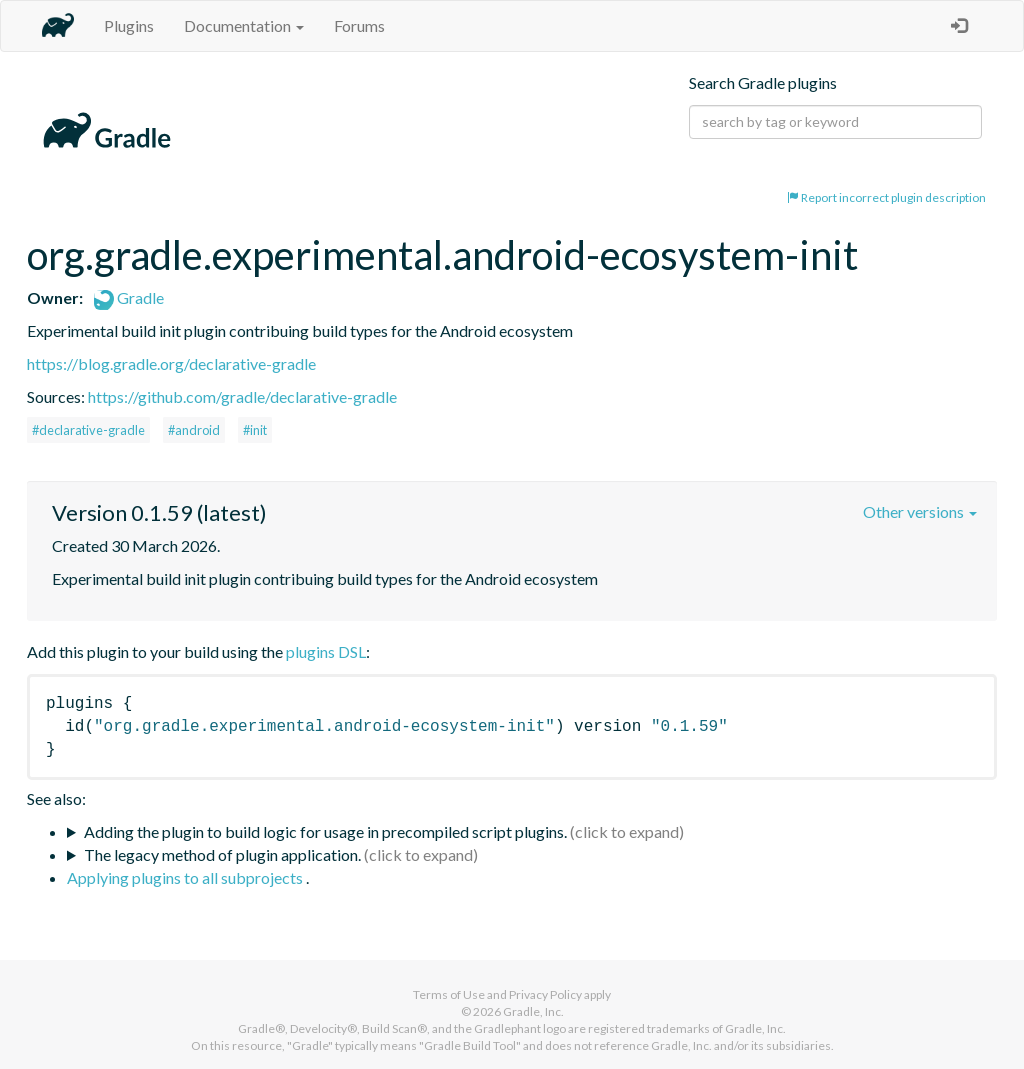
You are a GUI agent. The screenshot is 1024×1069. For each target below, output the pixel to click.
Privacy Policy (545, 994)
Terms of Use (449, 994)
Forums (359, 25)
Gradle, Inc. (533, 1011)
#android (194, 430)
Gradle (129, 297)
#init (255, 430)
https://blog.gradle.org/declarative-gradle (171, 363)
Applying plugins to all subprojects (186, 877)
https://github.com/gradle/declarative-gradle (242, 396)
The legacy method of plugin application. (222, 854)
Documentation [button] (244, 25)
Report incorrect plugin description (886, 197)
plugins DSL (326, 651)
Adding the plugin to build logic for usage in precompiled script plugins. (325, 831)
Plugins (129, 25)
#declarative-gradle (88, 430)
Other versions (920, 511)
